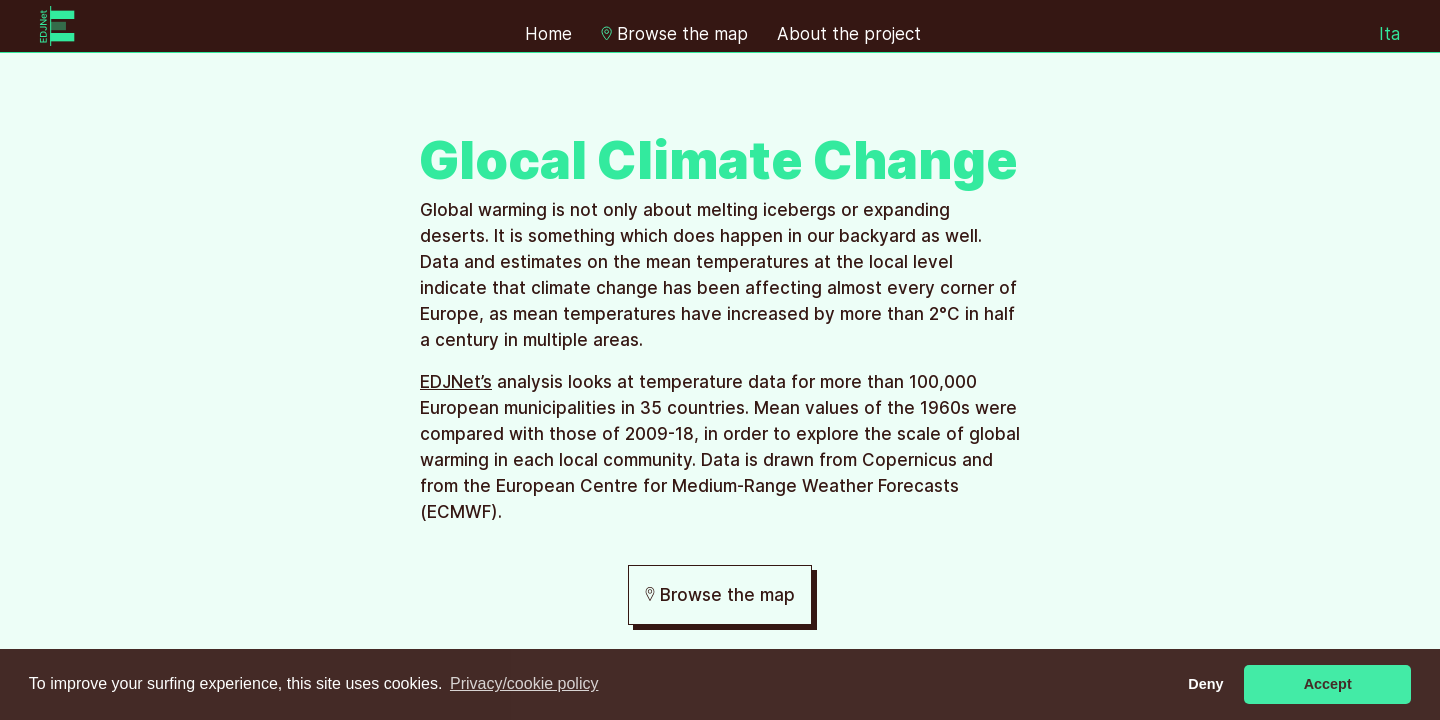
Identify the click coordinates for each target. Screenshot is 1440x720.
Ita (1389, 34)
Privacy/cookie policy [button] (524, 683)
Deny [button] (1205, 684)
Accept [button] (1328, 684)
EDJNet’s (456, 382)
